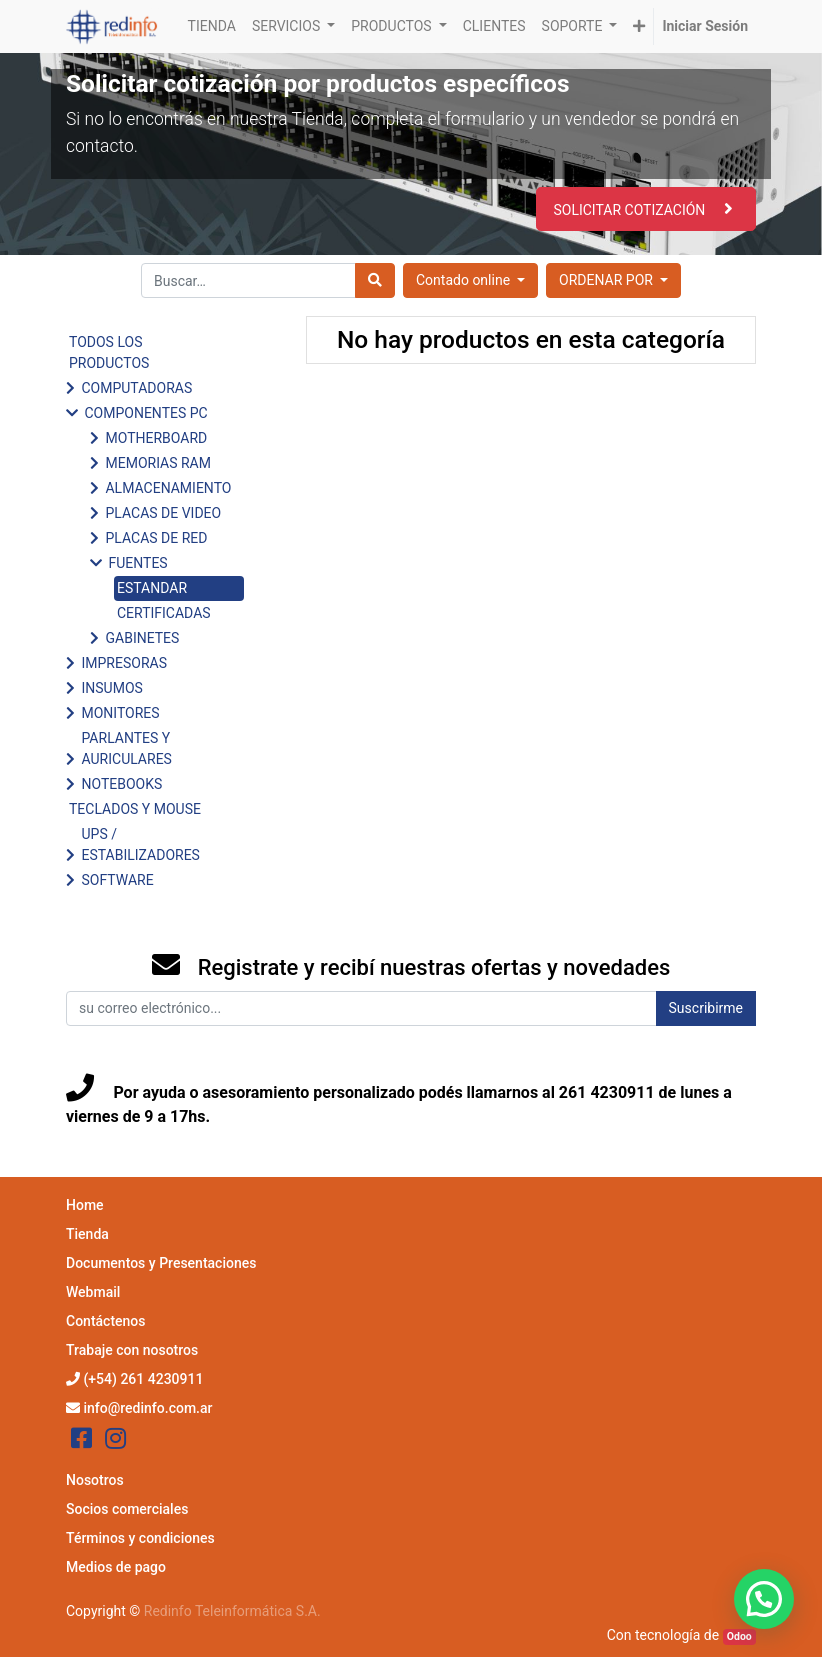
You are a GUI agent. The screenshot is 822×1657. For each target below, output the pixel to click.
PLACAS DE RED (156, 538)
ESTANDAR (152, 588)
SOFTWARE (117, 880)
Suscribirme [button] (706, 1008)
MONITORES (120, 713)
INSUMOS (111, 688)
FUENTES (137, 563)
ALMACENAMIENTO (168, 488)
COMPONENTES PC (145, 413)
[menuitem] (212, 26)
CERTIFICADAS (164, 613)
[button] (639, 26)
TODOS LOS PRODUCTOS (109, 352)
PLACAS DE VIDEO (163, 513)
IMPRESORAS (123, 663)
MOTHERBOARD (156, 438)
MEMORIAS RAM (158, 463)
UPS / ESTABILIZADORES (140, 844)
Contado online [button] (465, 280)
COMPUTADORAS (136, 388)
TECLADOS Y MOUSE (135, 809)
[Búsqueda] (375, 280)
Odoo (739, 1636)
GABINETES (142, 638)
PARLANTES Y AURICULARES (126, 748)
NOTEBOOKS (121, 784)
